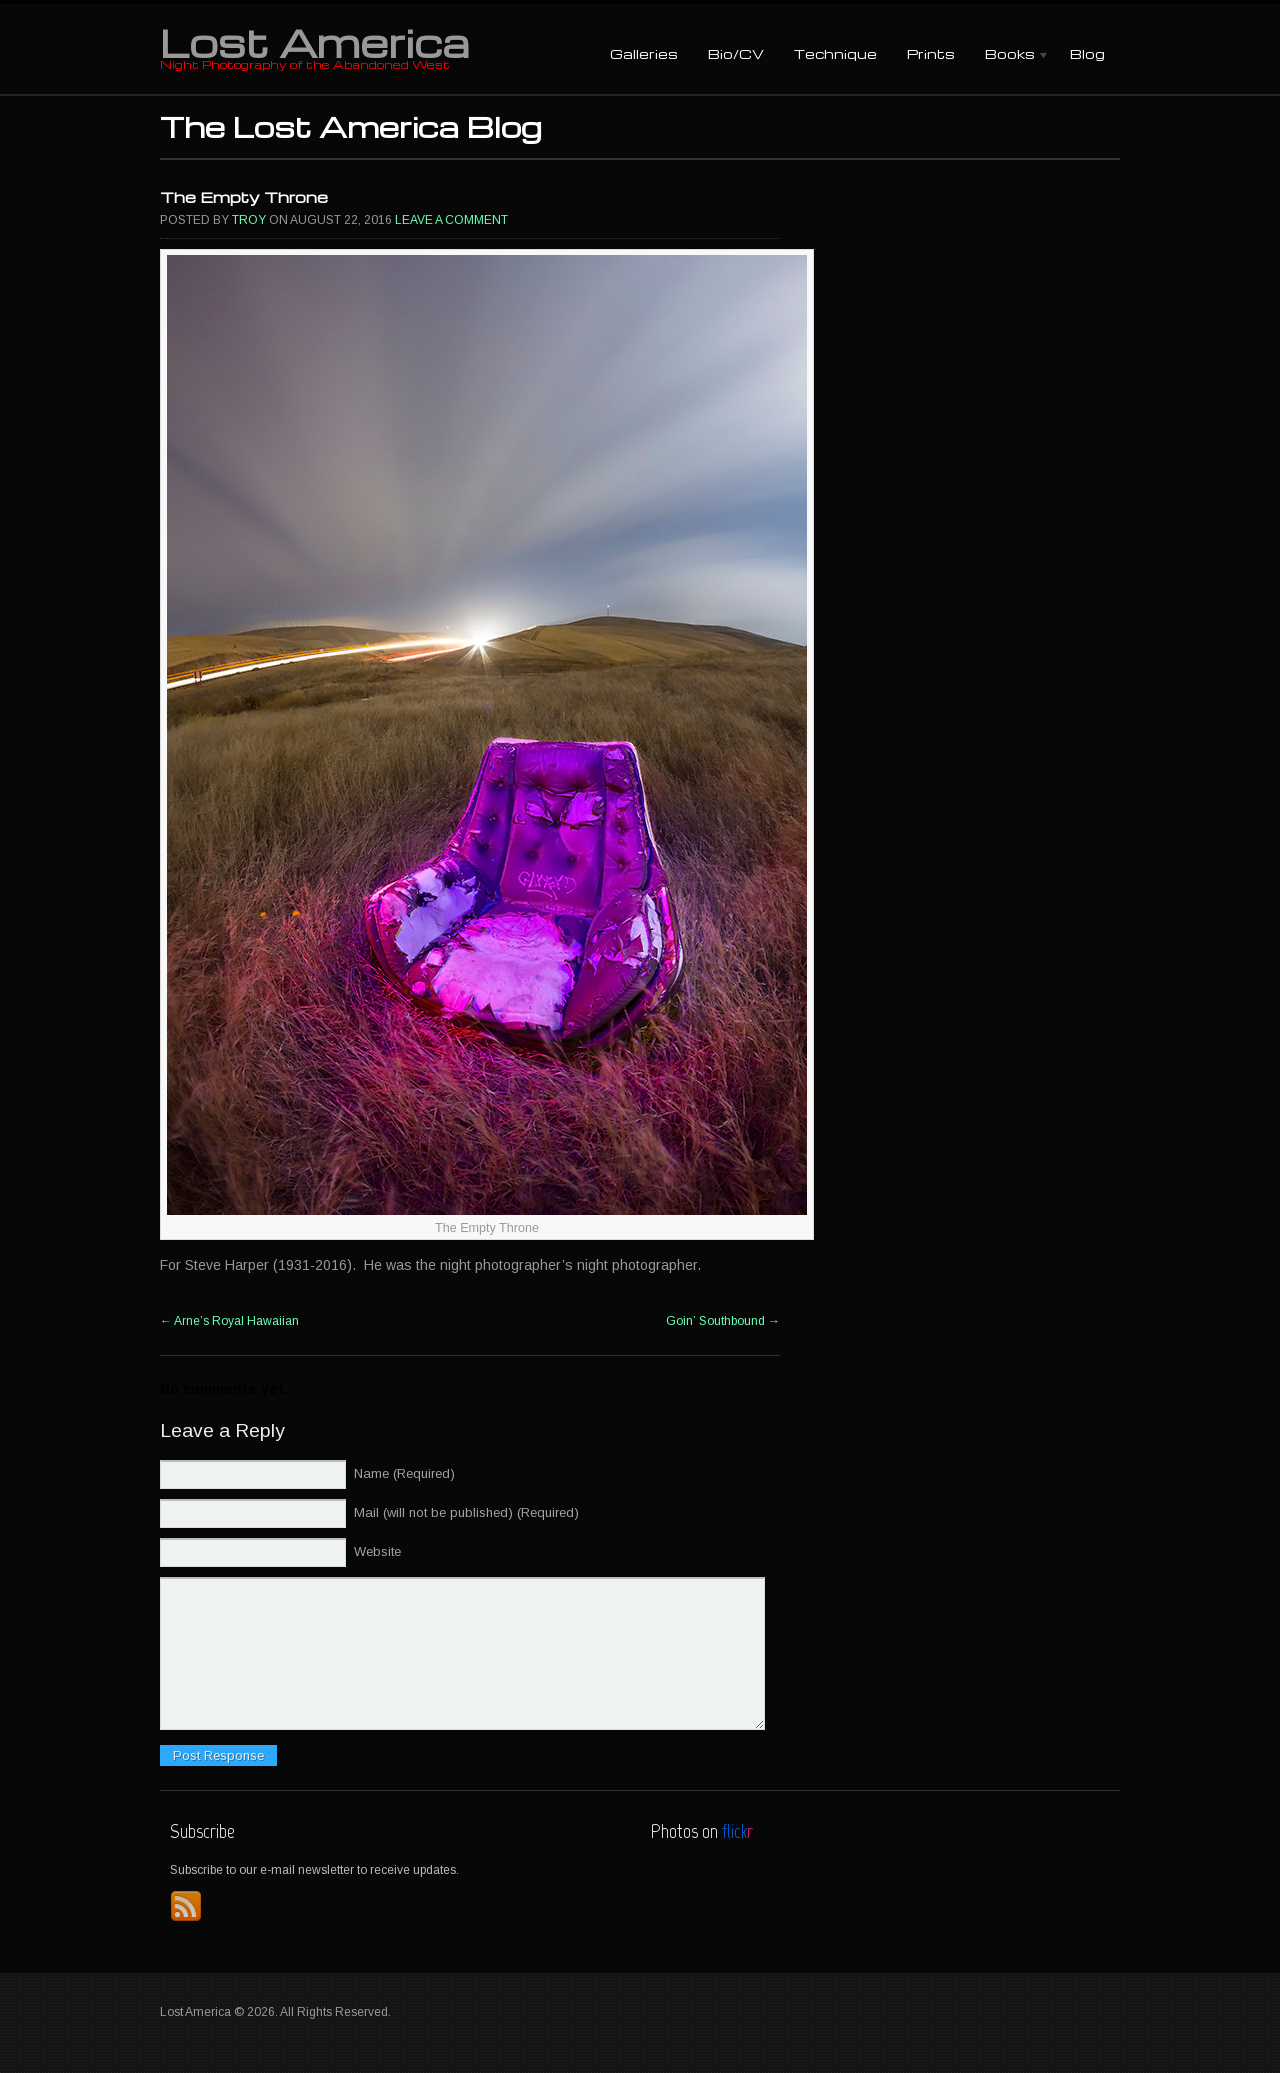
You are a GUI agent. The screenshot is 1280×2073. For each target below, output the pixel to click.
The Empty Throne (244, 197)
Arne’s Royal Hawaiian (229, 1321)
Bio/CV (736, 53)
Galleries (644, 53)
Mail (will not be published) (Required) (466, 1512)
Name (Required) (404, 1473)
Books (1010, 55)
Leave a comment (451, 220)
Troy (249, 220)
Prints (931, 53)
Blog (1087, 53)
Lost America (314, 42)
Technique (835, 53)
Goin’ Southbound (723, 1321)
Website (377, 1551)
